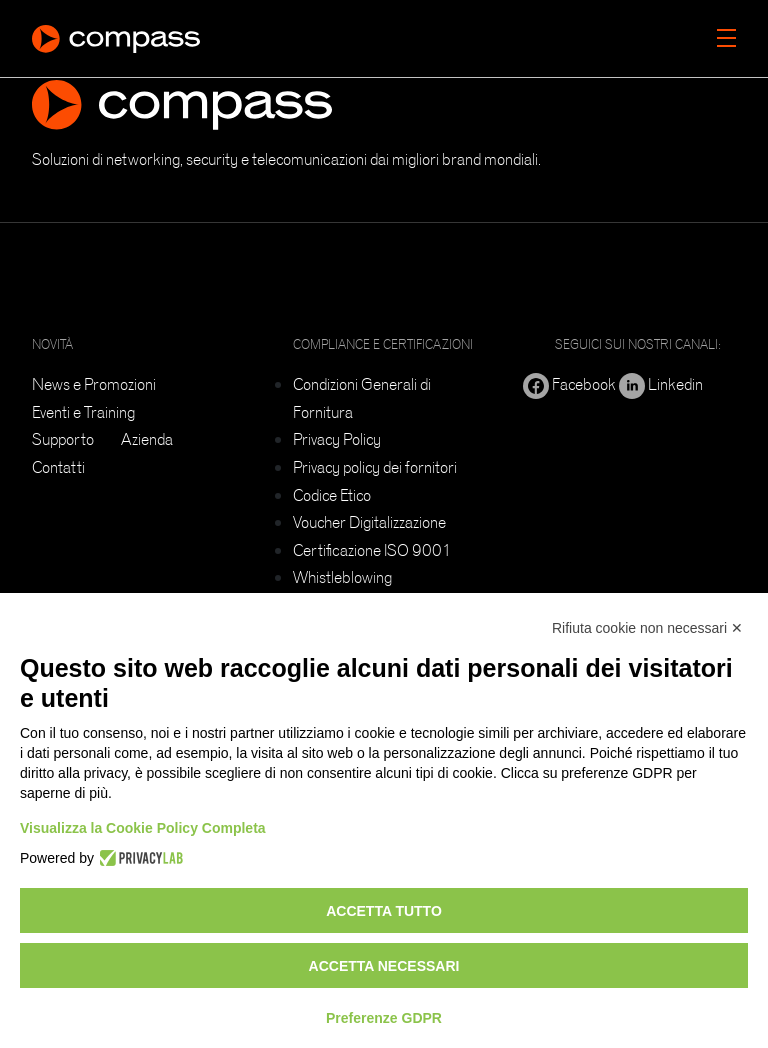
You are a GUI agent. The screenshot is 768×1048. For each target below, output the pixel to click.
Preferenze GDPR (384, 1018)
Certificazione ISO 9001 (372, 550)
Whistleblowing (342, 577)
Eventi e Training (83, 412)
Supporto (63, 439)
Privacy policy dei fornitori (375, 467)
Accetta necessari (384, 966)
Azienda (147, 439)
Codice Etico (332, 495)
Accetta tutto (384, 911)
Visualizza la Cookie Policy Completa (143, 828)
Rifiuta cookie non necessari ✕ (647, 628)
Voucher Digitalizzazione (369, 522)
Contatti (58, 467)
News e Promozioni (94, 384)
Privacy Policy (337, 439)
